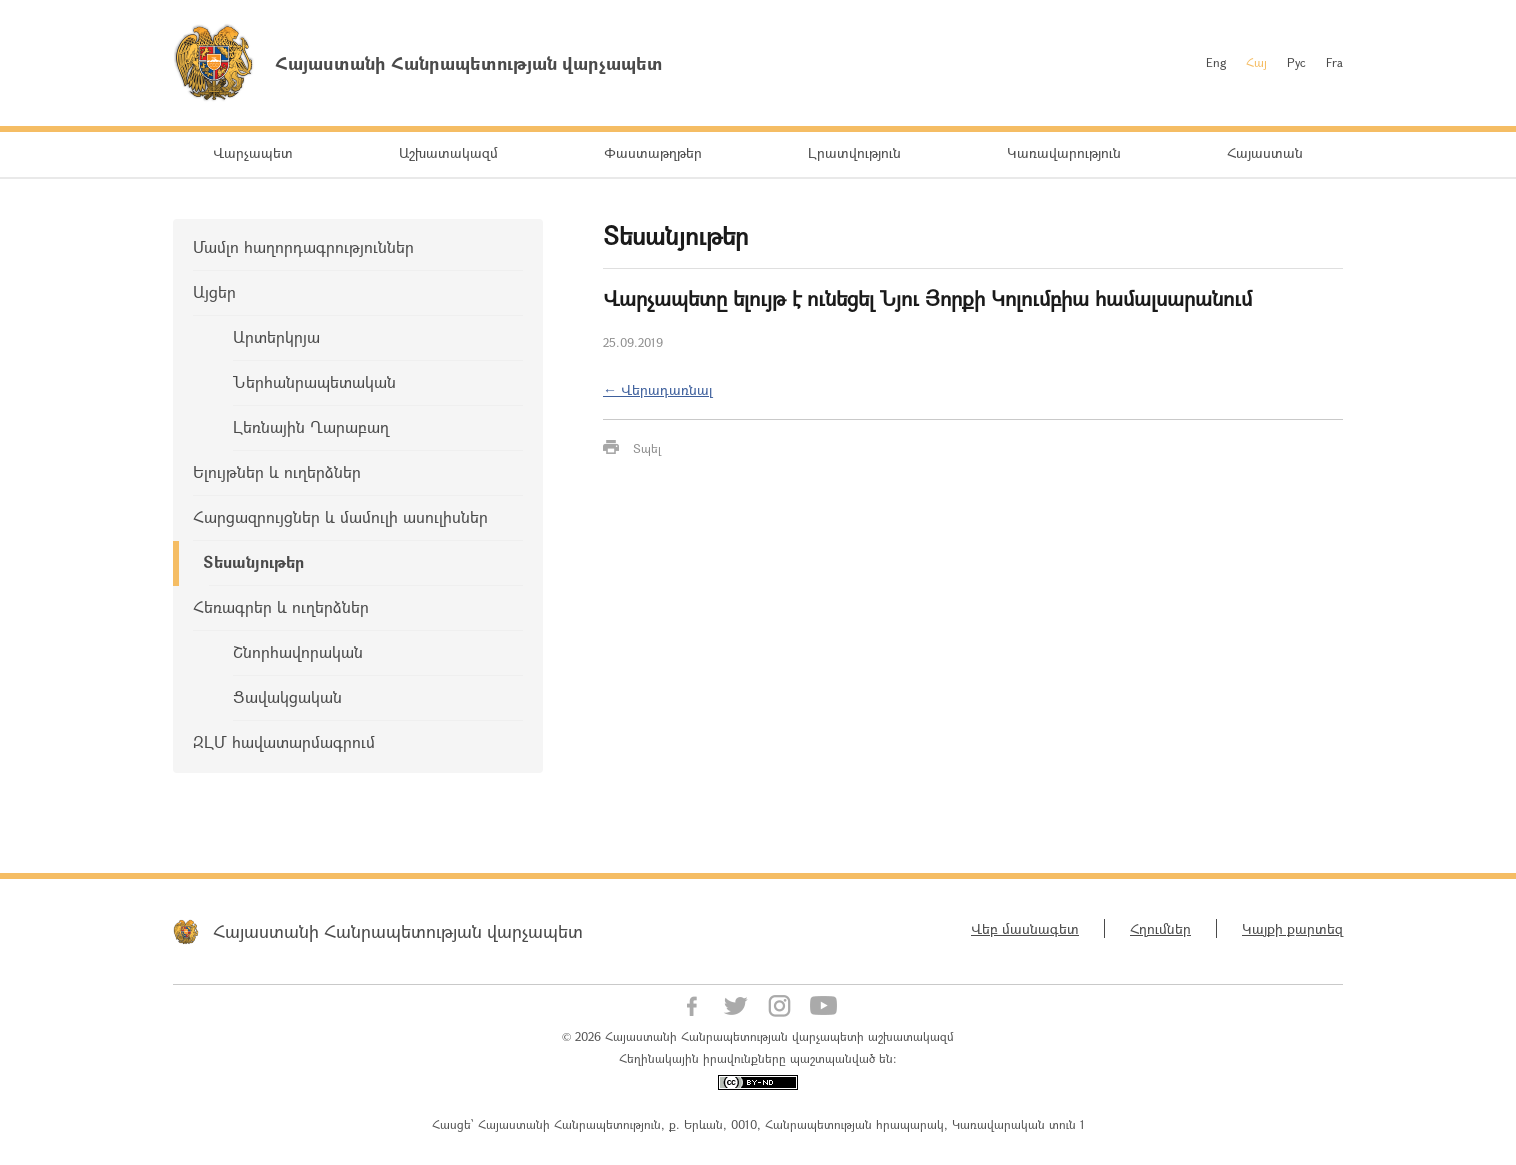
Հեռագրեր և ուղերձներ (281, 606)
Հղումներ (1160, 928)
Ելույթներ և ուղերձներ (277, 471)
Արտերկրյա (276, 336)
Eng (1216, 62)
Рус (1296, 62)
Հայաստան (1265, 152)
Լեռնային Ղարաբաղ (311, 426)
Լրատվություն (854, 152)
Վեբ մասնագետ (1025, 928)
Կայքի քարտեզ (1292, 928)
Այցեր (214, 291)
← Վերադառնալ (658, 389)
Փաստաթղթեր (653, 152)
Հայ (1256, 62)
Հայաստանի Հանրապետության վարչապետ (398, 931)
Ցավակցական (287, 696)
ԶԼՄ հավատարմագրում (284, 741)
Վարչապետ (253, 152)
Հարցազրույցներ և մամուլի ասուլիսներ (340, 516)
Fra (1334, 62)
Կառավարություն (1064, 152)
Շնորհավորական (298, 651)
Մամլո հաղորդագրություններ (303, 246)
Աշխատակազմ (448, 152)
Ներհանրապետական (314, 381)
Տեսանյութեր (253, 561)
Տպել (647, 448)
